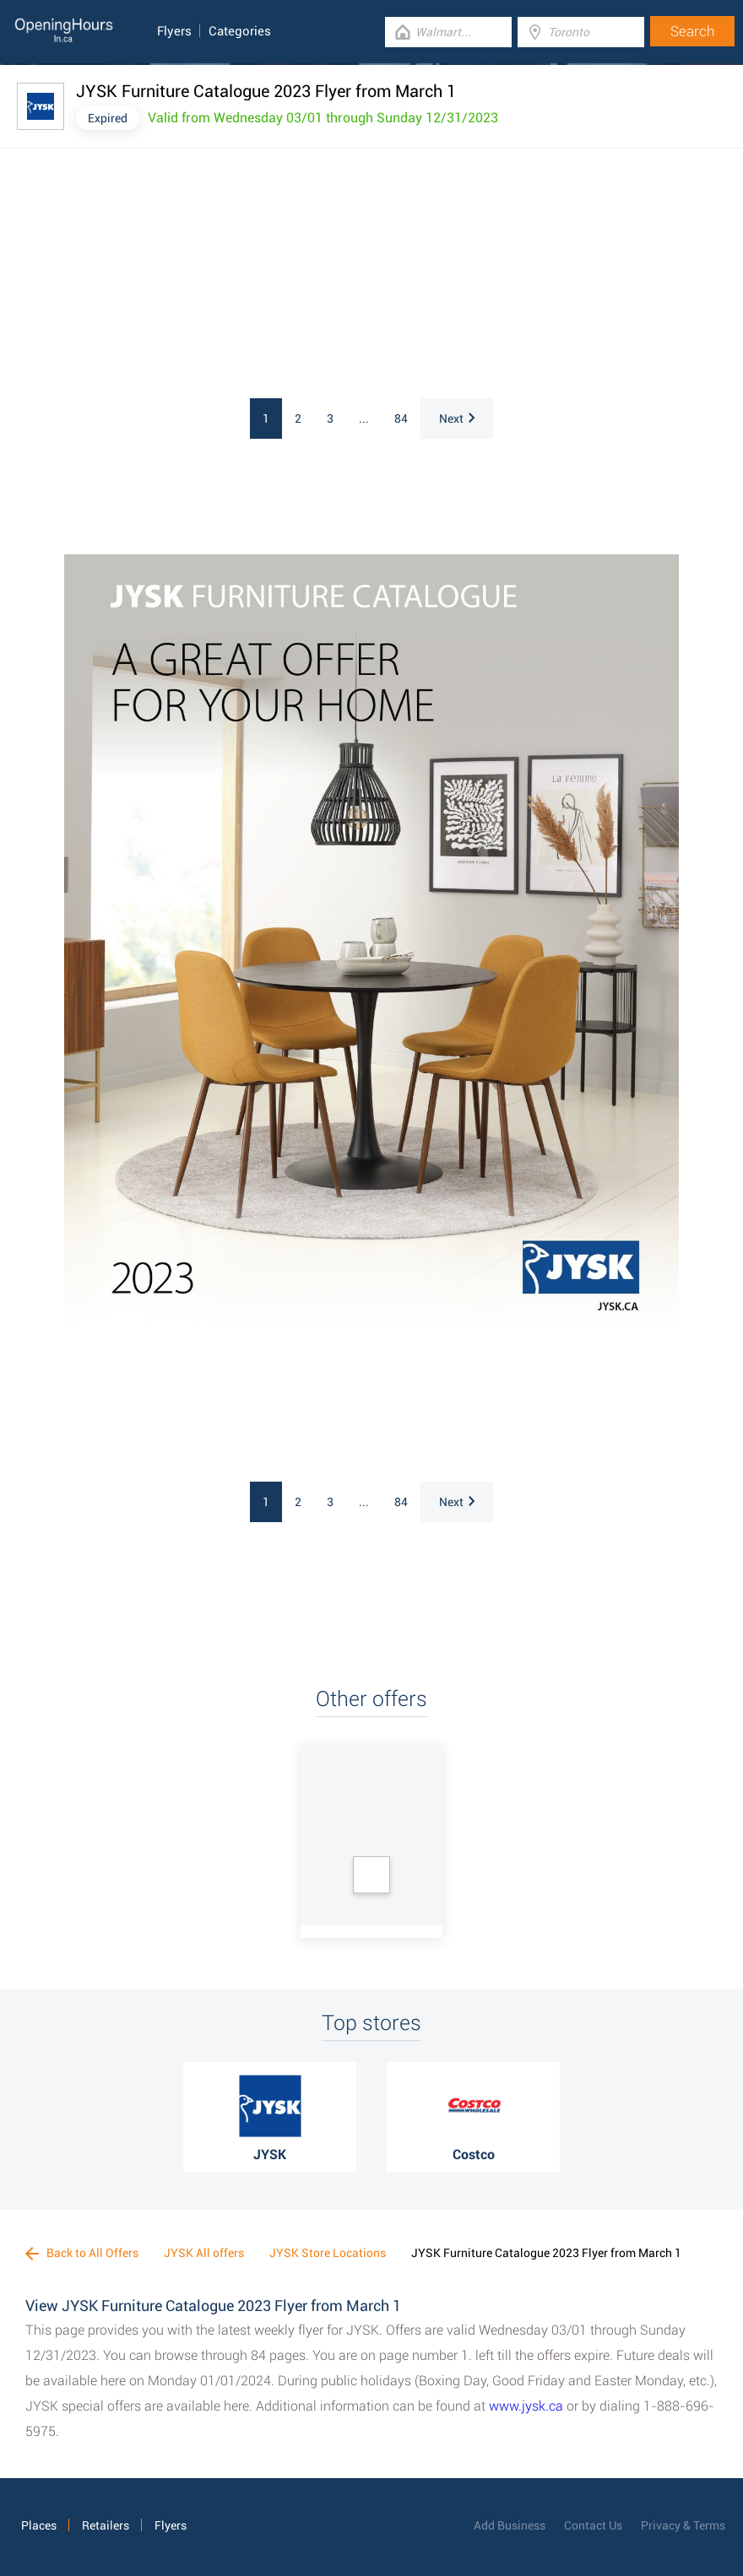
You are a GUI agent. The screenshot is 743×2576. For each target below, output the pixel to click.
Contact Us (593, 2525)
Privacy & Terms (683, 2525)
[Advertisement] (245, 275)
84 (401, 418)
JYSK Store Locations (327, 2253)
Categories (240, 31)
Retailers (105, 2525)
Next (457, 418)
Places (39, 2525)
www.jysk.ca (526, 2406)
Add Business (509, 2525)
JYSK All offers (204, 2253)
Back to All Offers (81, 2253)
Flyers (174, 31)
